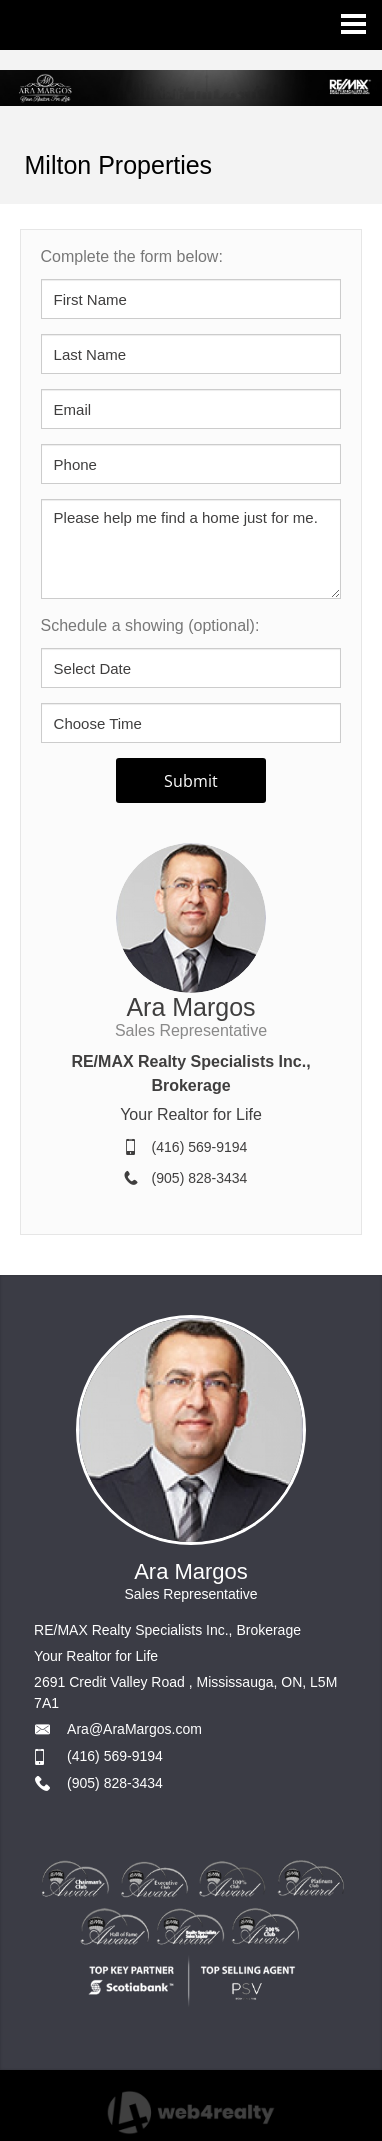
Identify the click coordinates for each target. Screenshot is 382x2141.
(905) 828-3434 (200, 1178)
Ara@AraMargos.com (134, 1729)
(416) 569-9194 (200, 1147)
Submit (191, 781)
